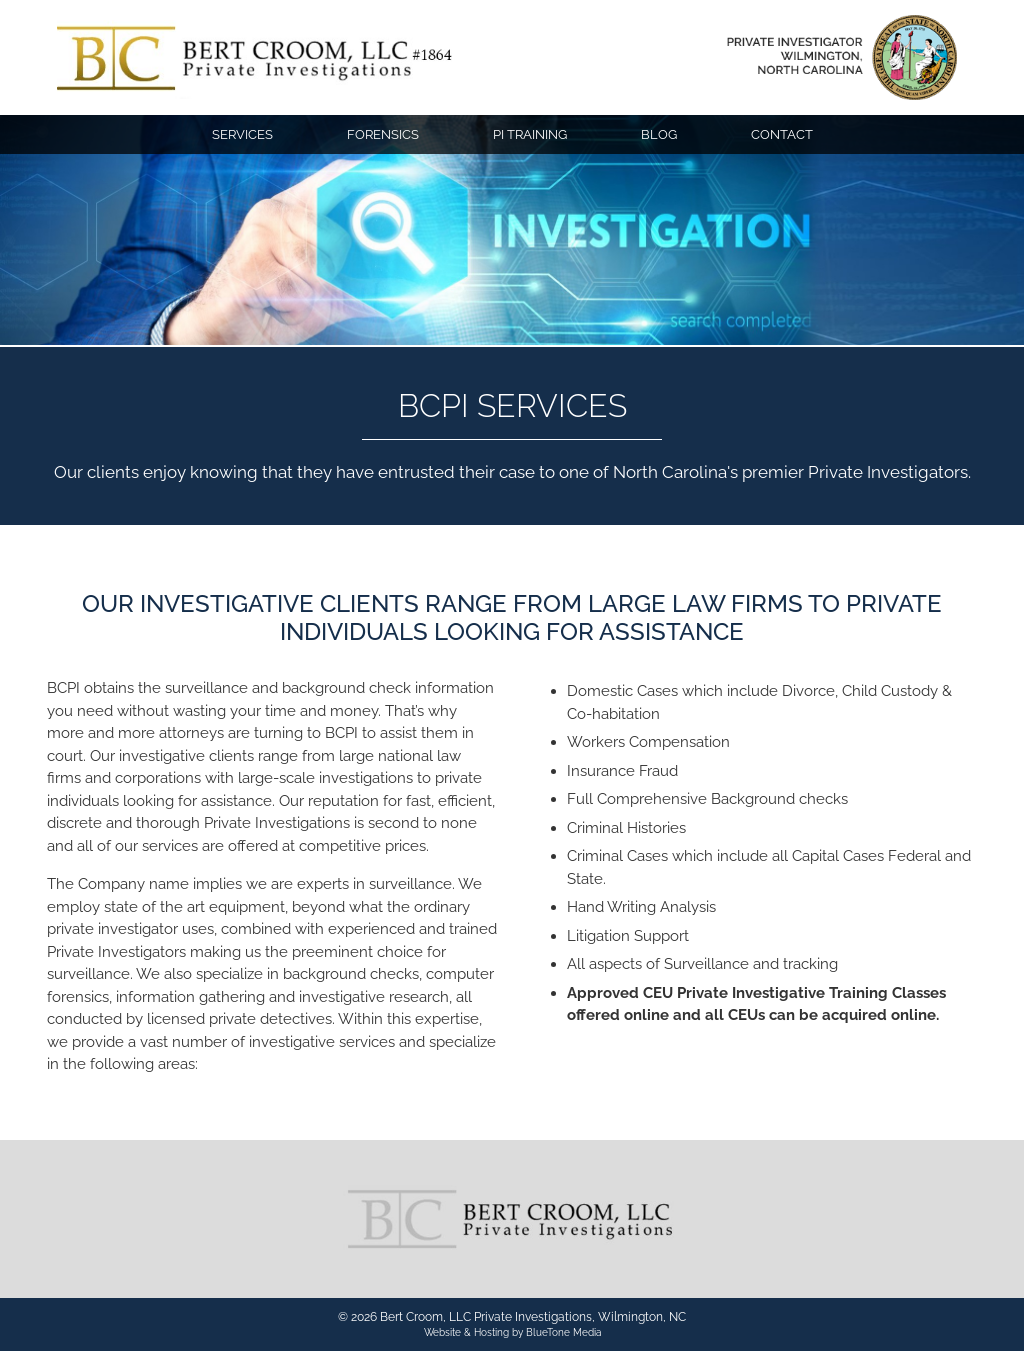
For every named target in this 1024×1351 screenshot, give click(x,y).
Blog (659, 134)
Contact (782, 134)
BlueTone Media (563, 1332)
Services (242, 134)
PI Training (530, 134)
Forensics (383, 134)
